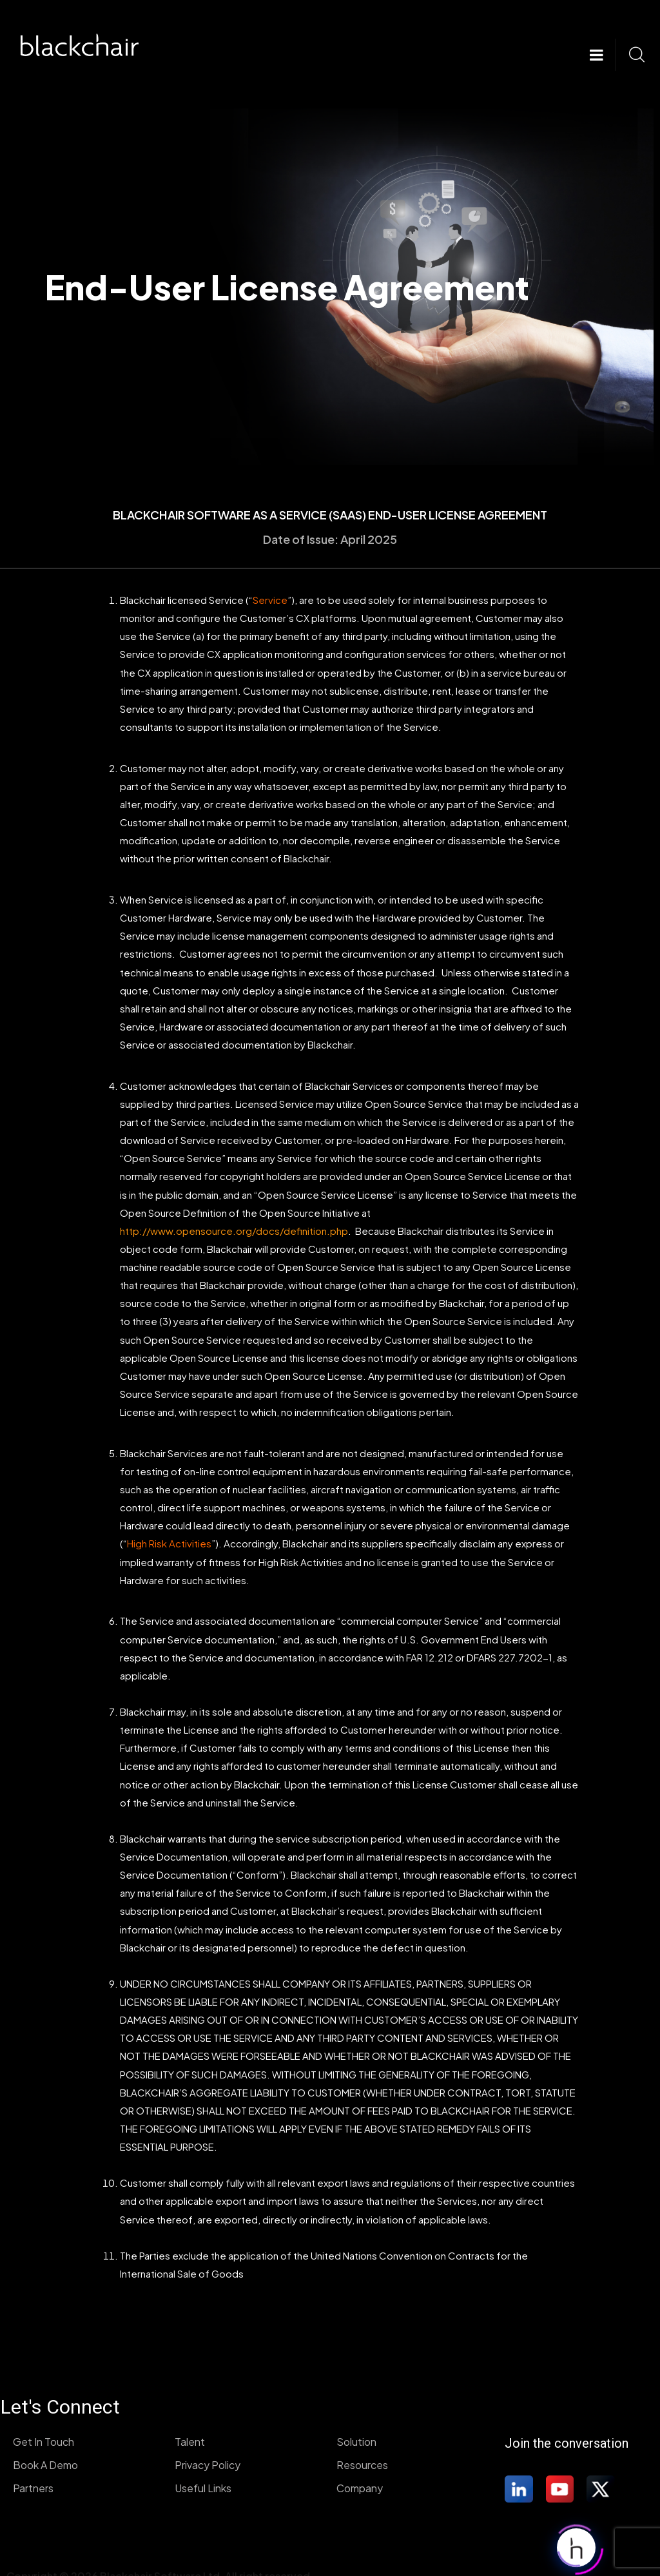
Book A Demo (45, 2465)
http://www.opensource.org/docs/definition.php (234, 1231)
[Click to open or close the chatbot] (576, 2543)
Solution (356, 2441)
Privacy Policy (207, 2465)
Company (359, 2488)
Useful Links (203, 2488)
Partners (33, 2488)
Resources (362, 2465)
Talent (190, 2441)
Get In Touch (43, 2441)
